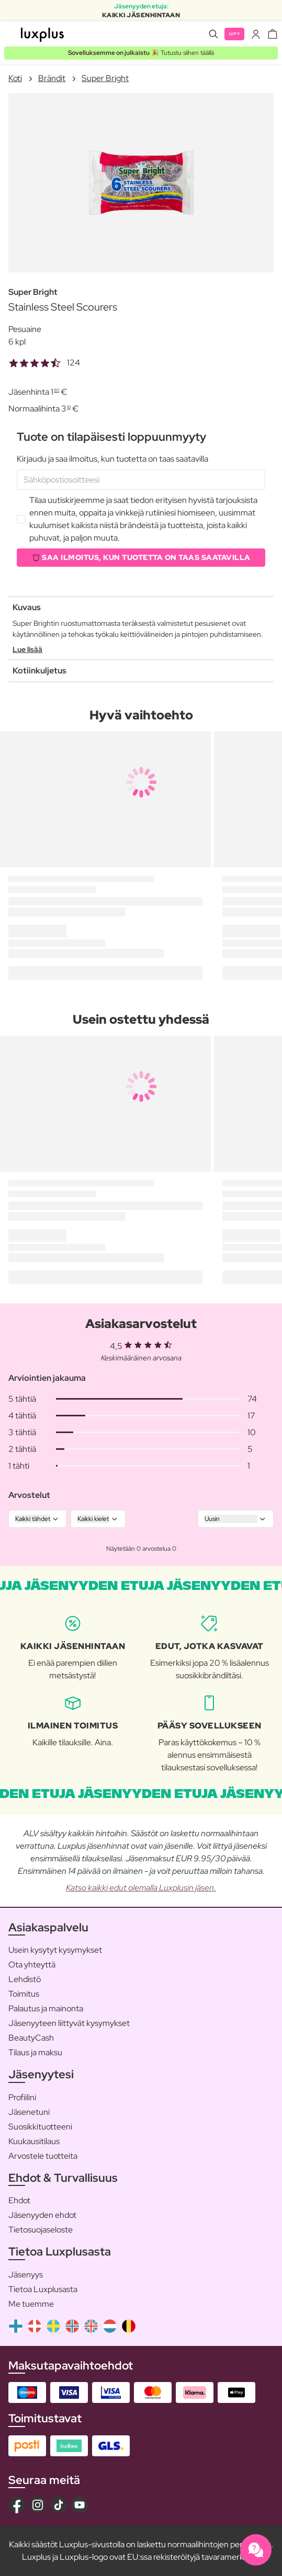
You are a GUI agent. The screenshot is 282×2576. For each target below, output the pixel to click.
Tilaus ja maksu (35, 2052)
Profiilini (22, 2097)
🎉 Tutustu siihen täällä (141, 53)
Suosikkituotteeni (40, 2126)
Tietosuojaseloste (40, 2229)
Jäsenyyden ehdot (42, 2214)
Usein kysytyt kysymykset (55, 1949)
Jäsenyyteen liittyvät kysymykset (69, 2023)
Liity (234, 33)
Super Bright (105, 78)
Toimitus (23, 1993)
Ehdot (19, 2200)
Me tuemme (31, 2303)
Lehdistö (24, 1979)
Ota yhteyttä (31, 1964)
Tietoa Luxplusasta (42, 2289)
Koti (15, 78)
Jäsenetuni (29, 2111)
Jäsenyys (25, 2274)
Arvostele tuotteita (42, 2155)
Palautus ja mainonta (45, 2008)
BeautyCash (31, 2037)
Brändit (51, 78)
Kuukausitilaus (34, 2141)
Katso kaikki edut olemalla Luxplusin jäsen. (141, 1887)
